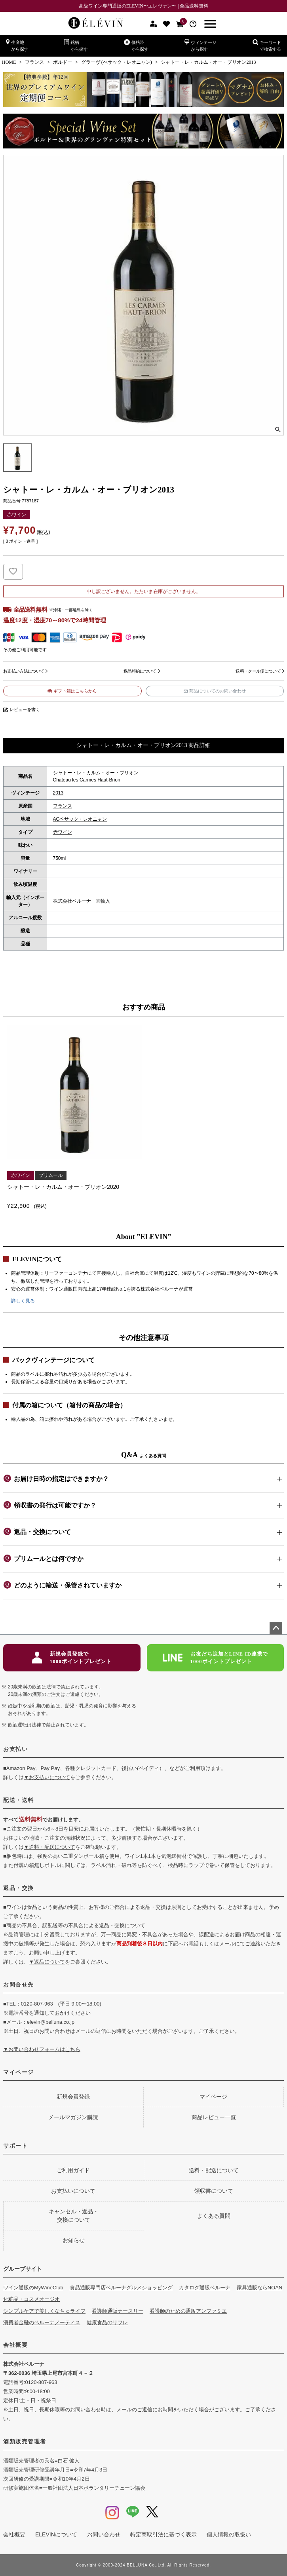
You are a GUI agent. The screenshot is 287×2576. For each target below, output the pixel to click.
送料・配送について (214, 2170)
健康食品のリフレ (107, 2322)
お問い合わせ (103, 2534)
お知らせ (74, 2240)
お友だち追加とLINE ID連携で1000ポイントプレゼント (215, 1658)
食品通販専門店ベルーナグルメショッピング (121, 2288)
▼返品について (47, 1962)
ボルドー (62, 62)
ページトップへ (276, 1628)
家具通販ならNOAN (260, 2288)
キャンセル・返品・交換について (74, 2215)
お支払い (15, 1749)
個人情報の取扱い (229, 2534)
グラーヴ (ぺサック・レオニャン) (116, 62)
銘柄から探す (75, 45)
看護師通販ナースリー (117, 2311)
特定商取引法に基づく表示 (163, 2534)
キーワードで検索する (267, 45)
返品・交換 (18, 1888)
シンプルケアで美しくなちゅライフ (44, 2311)
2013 (58, 793)
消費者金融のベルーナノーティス (41, 2322)
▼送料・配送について (49, 1847)
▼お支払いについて (47, 1777)
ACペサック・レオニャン (80, 819)
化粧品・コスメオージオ (31, 2299)
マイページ (18, 2072)
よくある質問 (213, 2216)
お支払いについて (73, 2191)
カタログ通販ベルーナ (204, 2288)
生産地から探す (17, 45)
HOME (9, 62)
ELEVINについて (56, 2534)
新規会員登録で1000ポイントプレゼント (72, 1658)
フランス (34, 62)
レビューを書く (25, 709)
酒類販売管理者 (24, 2441)
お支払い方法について (23, 671)
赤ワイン (62, 832)
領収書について (213, 2191)
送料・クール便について (258, 671)
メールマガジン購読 (73, 2117)
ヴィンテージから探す (200, 45)
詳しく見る (23, 1301)
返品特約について (140, 671)
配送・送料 (18, 1800)
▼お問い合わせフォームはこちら (41, 2049)
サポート (15, 2146)
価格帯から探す (136, 45)
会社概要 (15, 2345)
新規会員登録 (73, 2096)
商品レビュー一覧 (214, 2117)
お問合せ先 (18, 1984)
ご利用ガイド (73, 2170)
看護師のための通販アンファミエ (188, 2311)
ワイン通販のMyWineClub (33, 2288)
